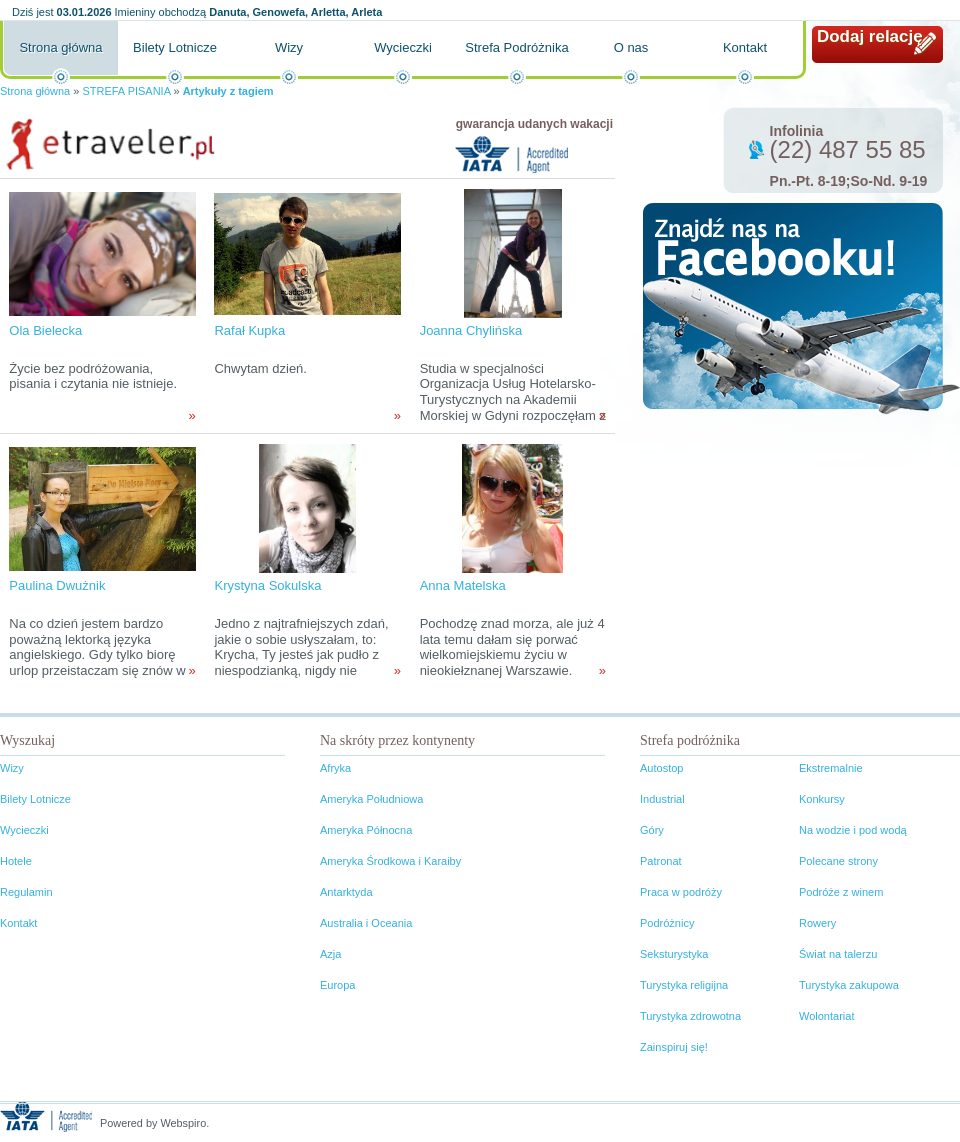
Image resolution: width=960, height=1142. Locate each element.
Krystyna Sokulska (267, 585)
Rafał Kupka (249, 330)
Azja (330, 954)
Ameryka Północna (366, 830)
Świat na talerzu (838, 954)
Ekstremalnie (831, 768)
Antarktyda (346, 892)
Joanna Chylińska (471, 330)
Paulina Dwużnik (57, 585)
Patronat (661, 861)
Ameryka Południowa (371, 799)
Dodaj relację (870, 36)
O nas (631, 47)
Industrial (662, 799)
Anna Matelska (463, 585)
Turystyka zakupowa (849, 985)
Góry (652, 830)
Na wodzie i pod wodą (853, 830)
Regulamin (26, 892)
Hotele (16, 861)
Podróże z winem (841, 892)
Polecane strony (838, 861)
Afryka (335, 768)
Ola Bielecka (45, 330)
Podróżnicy (667, 923)
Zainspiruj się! (674, 1047)
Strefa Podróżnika (516, 47)
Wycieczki (403, 47)
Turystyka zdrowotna (690, 1016)
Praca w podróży (681, 892)
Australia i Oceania (366, 923)
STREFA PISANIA (126, 91)
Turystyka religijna (684, 985)
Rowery (817, 923)
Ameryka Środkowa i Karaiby (390, 861)
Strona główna (60, 47)
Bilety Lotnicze (175, 47)
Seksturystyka (674, 954)
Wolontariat (826, 1016)
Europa (337, 985)
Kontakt (745, 47)
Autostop (661, 768)
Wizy (289, 47)
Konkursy (822, 799)
